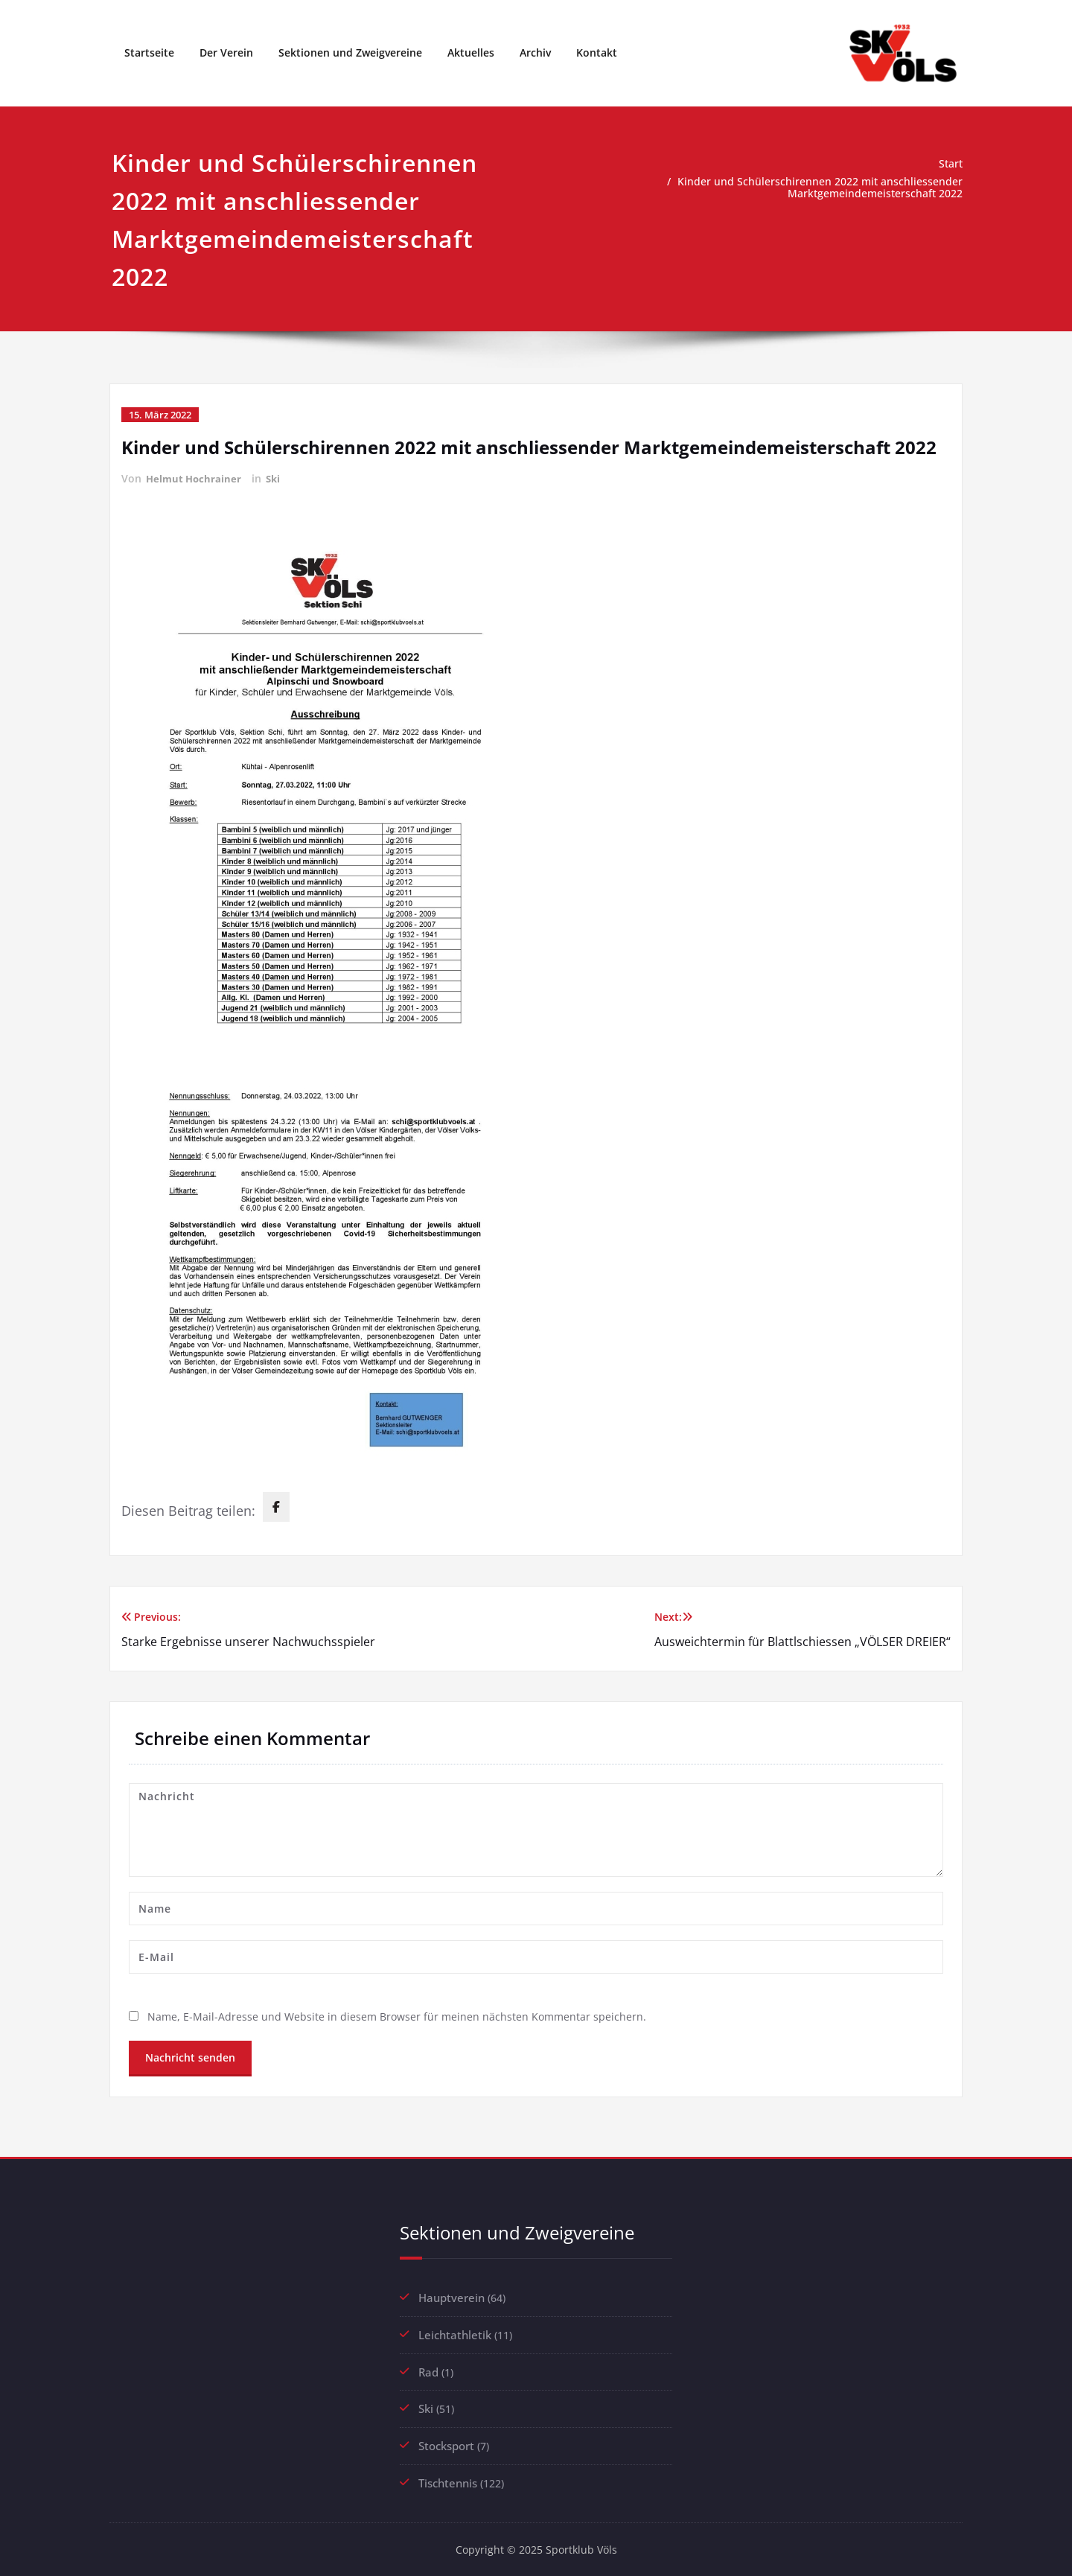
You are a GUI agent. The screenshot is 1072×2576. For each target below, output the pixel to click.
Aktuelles (470, 52)
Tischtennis (447, 2479)
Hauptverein (451, 2296)
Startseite (149, 52)
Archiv (535, 52)
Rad (428, 2369)
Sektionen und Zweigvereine (350, 52)
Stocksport (446, 2442)
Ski (277, 478)
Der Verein (226, 52)
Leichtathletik (454, 2333)
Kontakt (596, 52)
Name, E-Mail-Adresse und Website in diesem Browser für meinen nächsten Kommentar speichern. (400, 2016)
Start (950, 163)
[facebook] (276, 1506)
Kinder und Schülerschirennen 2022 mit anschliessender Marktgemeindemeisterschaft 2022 (815, 187)
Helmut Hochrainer (195, 478)
